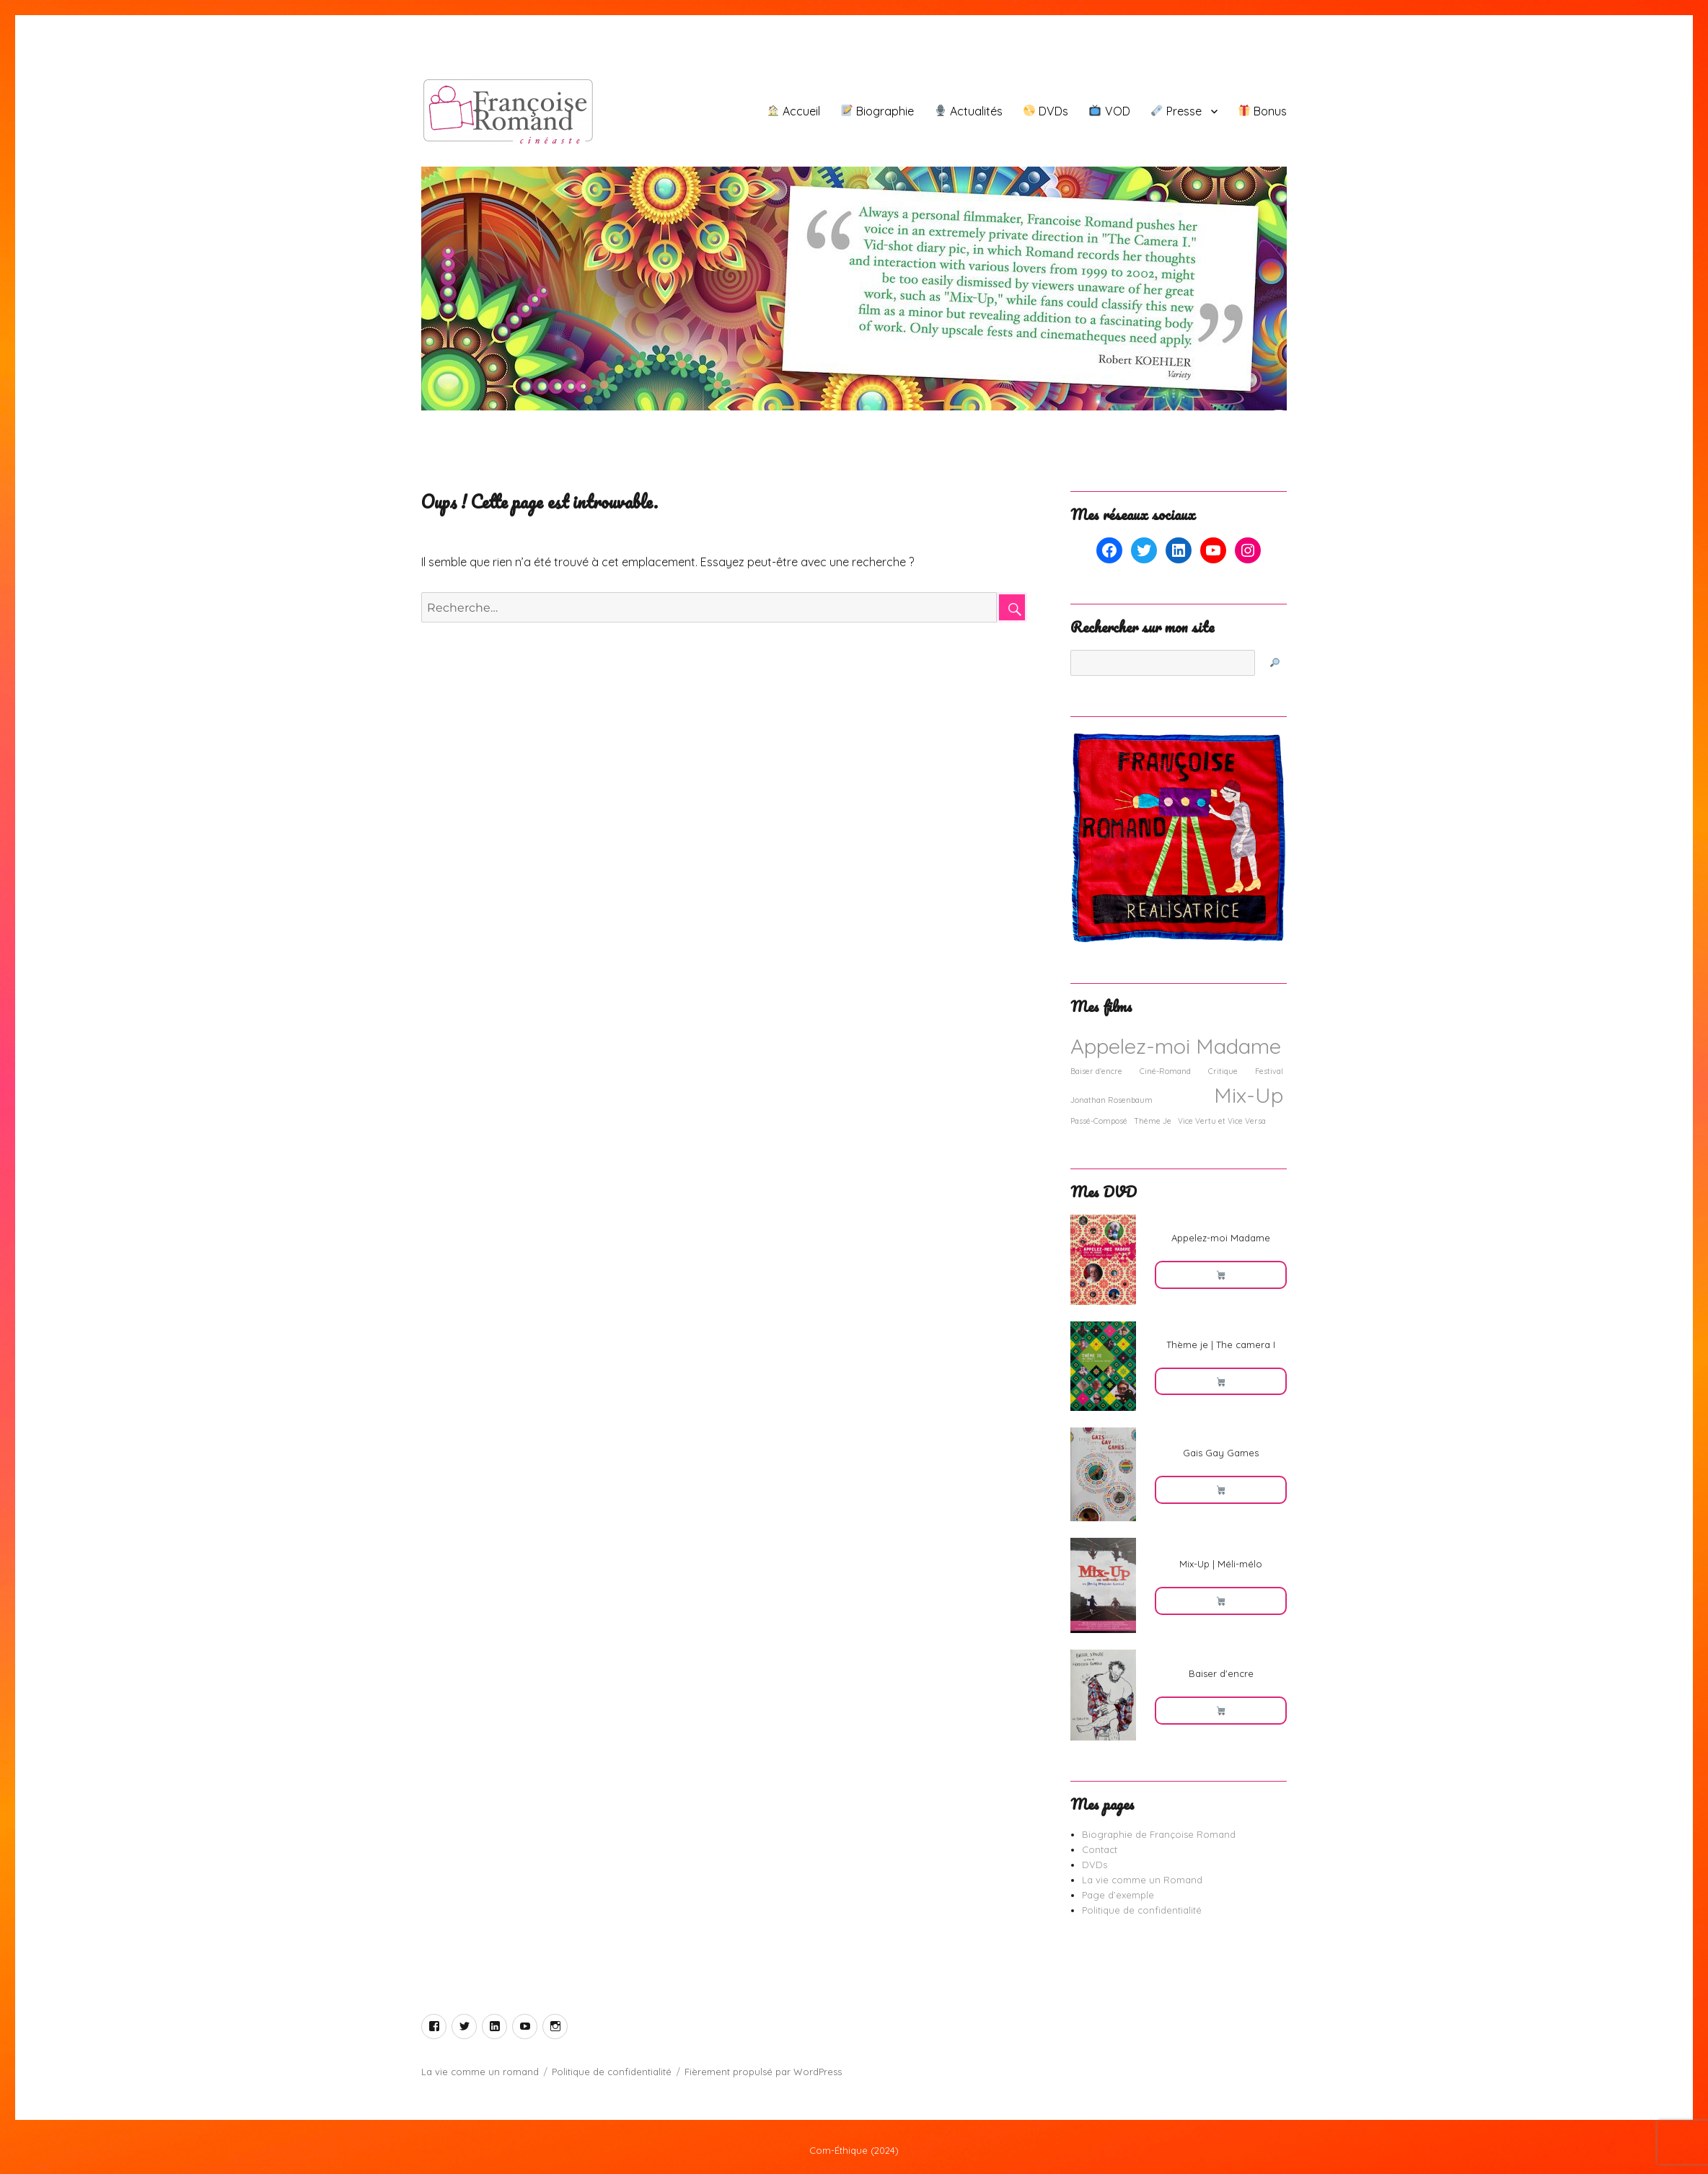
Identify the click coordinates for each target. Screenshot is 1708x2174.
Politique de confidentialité (1142, 1910)
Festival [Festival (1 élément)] (1269, 1071)
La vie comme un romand (480, 2071)
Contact (1099, 1849)
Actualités (969, 111)
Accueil (793, 111)
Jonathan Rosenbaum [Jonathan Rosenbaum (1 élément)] (1111, 1100)
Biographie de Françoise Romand (1159, 1834)
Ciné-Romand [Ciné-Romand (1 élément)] (1165, 1071)
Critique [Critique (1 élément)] (1223, 1071)
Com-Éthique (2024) (854, 2150)
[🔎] (1274, 663)
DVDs (1046, 111)
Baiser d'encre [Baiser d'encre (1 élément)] (1096, 1071)
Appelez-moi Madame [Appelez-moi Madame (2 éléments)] (1175, 1046)
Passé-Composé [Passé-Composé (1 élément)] (1098, 1121)
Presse (1176, 111)
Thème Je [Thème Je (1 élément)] (1152, 1121)
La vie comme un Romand (1142, 1879)
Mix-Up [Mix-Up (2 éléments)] (1248, 1095)
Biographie (877, 111)
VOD (1109, 111)
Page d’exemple (1118, 1895)
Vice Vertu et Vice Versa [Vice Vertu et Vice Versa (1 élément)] (1222, 1121)
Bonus (1262, 111)
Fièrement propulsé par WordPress (763, 2071)
